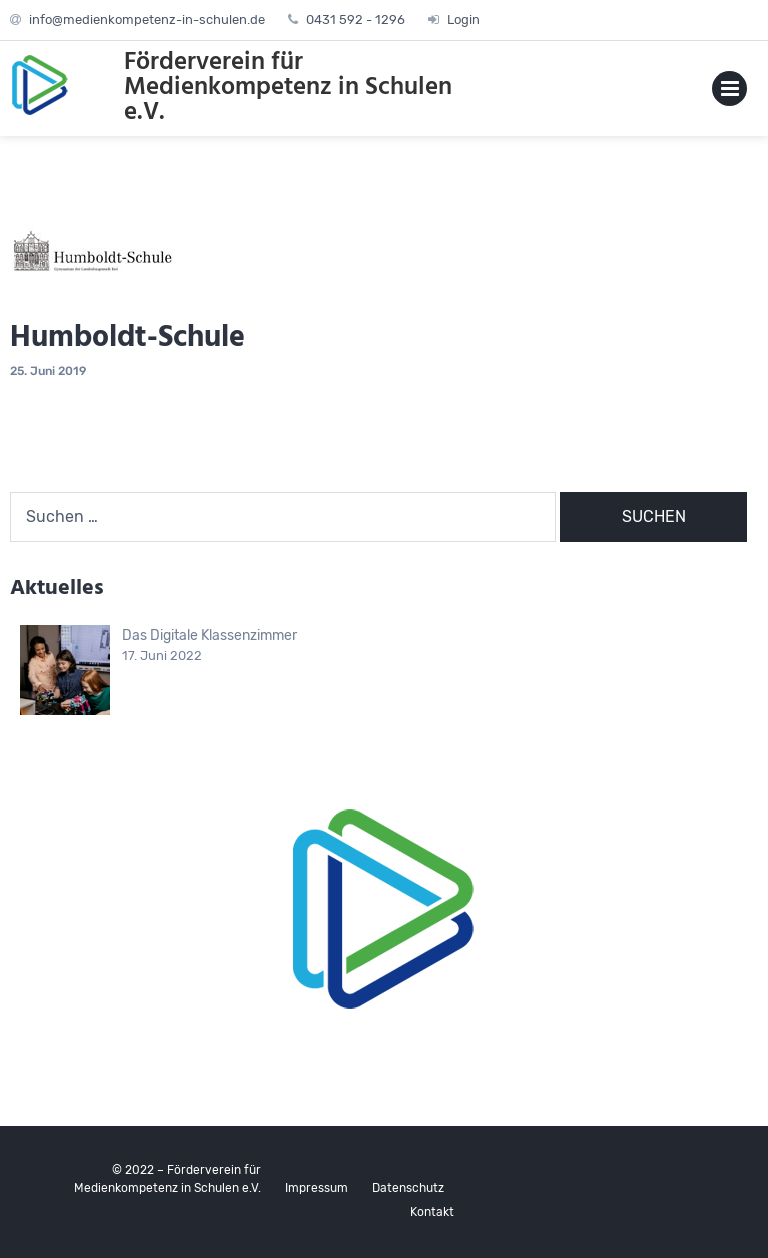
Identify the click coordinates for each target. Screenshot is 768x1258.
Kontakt (432, 1212)
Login (463, 19)
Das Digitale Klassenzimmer (209, 635)
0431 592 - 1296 (355, 19)
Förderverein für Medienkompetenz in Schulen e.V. (288, 88)
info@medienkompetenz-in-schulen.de (147, 19)
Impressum (316, 1188)
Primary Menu (729, 92)
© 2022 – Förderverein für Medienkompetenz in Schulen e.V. (167, 1179)
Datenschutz (408, 1188)
